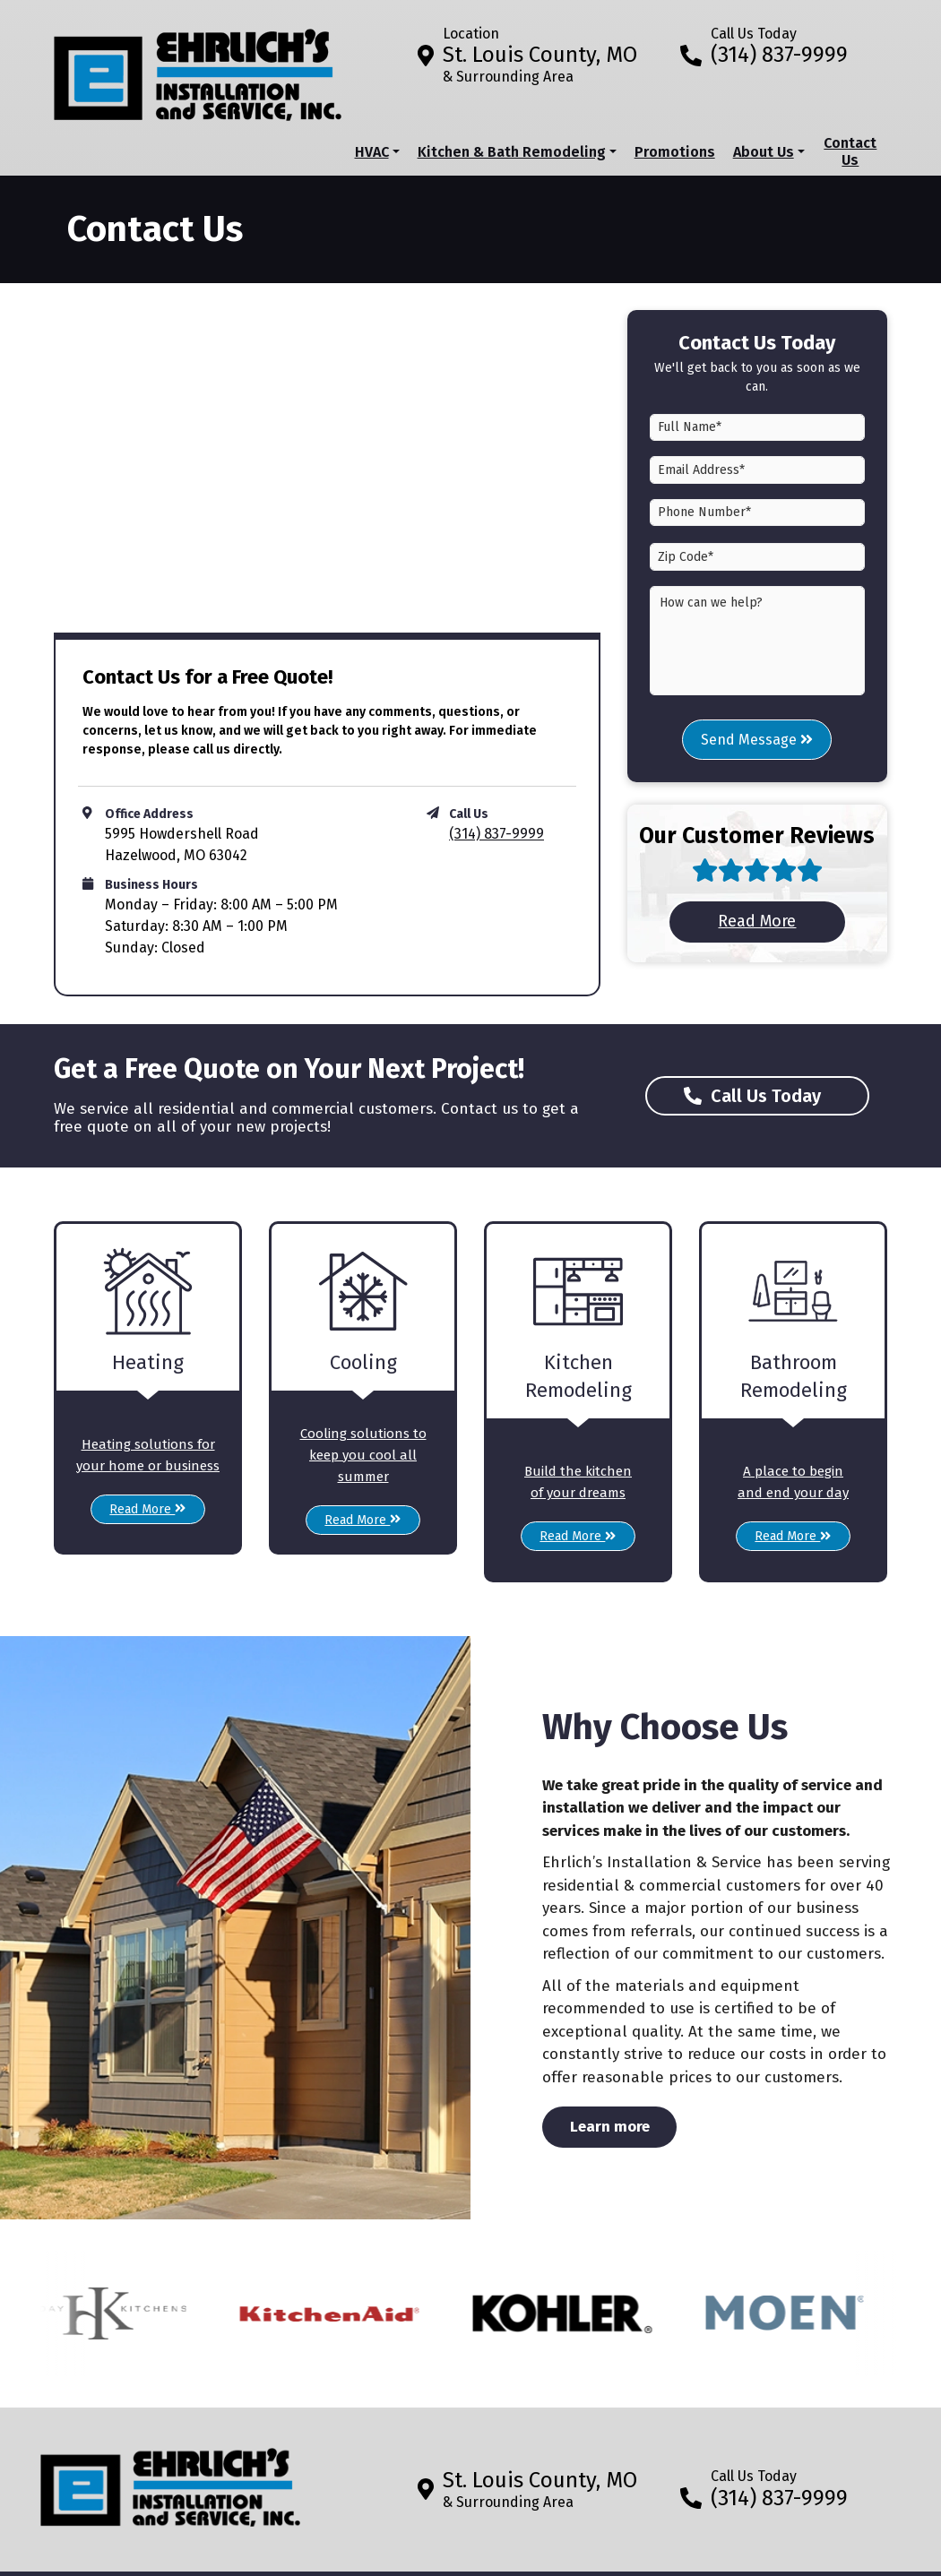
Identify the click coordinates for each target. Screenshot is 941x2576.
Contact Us (850, 151)
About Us (763, 151)
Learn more (624, 2125)
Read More (782, 920)
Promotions (675, 151)
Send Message (757, 739)
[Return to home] (170, 2480)
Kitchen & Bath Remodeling (512, 151)
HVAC (372, 151)
